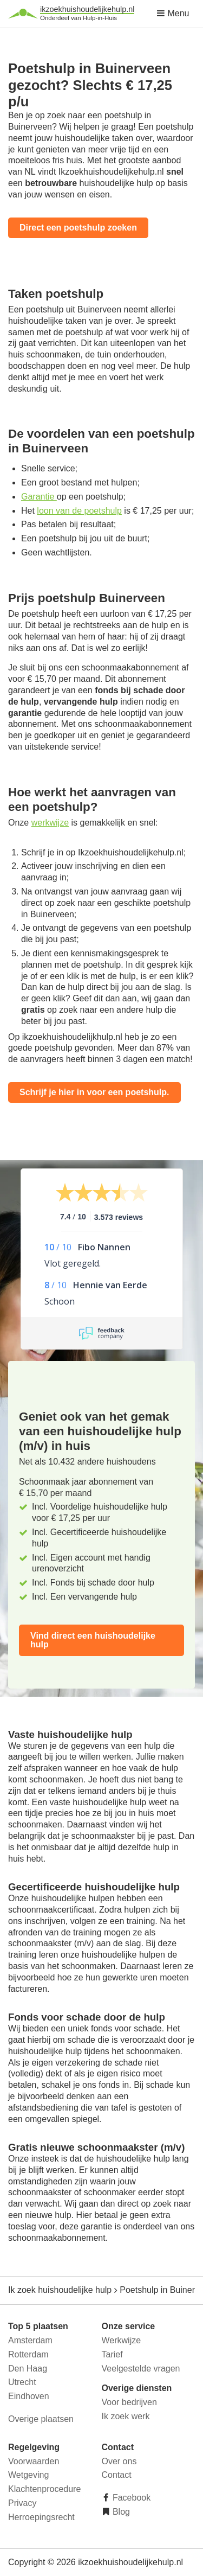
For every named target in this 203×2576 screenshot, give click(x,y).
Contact (117, 2474)
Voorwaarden (33, 2461)
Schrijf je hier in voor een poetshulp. (94, 1092)
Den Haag (27, 2368)
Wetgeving (28, 2474)
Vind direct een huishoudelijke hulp (92, 1640)
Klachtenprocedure (44, 2489)
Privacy (22, 2503)
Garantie (39, 496)
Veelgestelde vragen (141, 2368)
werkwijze (50, 822)
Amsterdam (30, 2340)
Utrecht (22, 2382)
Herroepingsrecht (41, 2517)
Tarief (112, 2354)
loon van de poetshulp (79, 510)
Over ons (119, 2461)
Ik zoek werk (126, 2416)
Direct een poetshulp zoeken (78, 227)
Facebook (130, 2497)
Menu (172, 13)
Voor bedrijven (129, 2402)
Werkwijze (121, 2340)
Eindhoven (28, 2396)
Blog (120, 2511)
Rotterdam (28, 2354)
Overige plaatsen (41, 2419)
